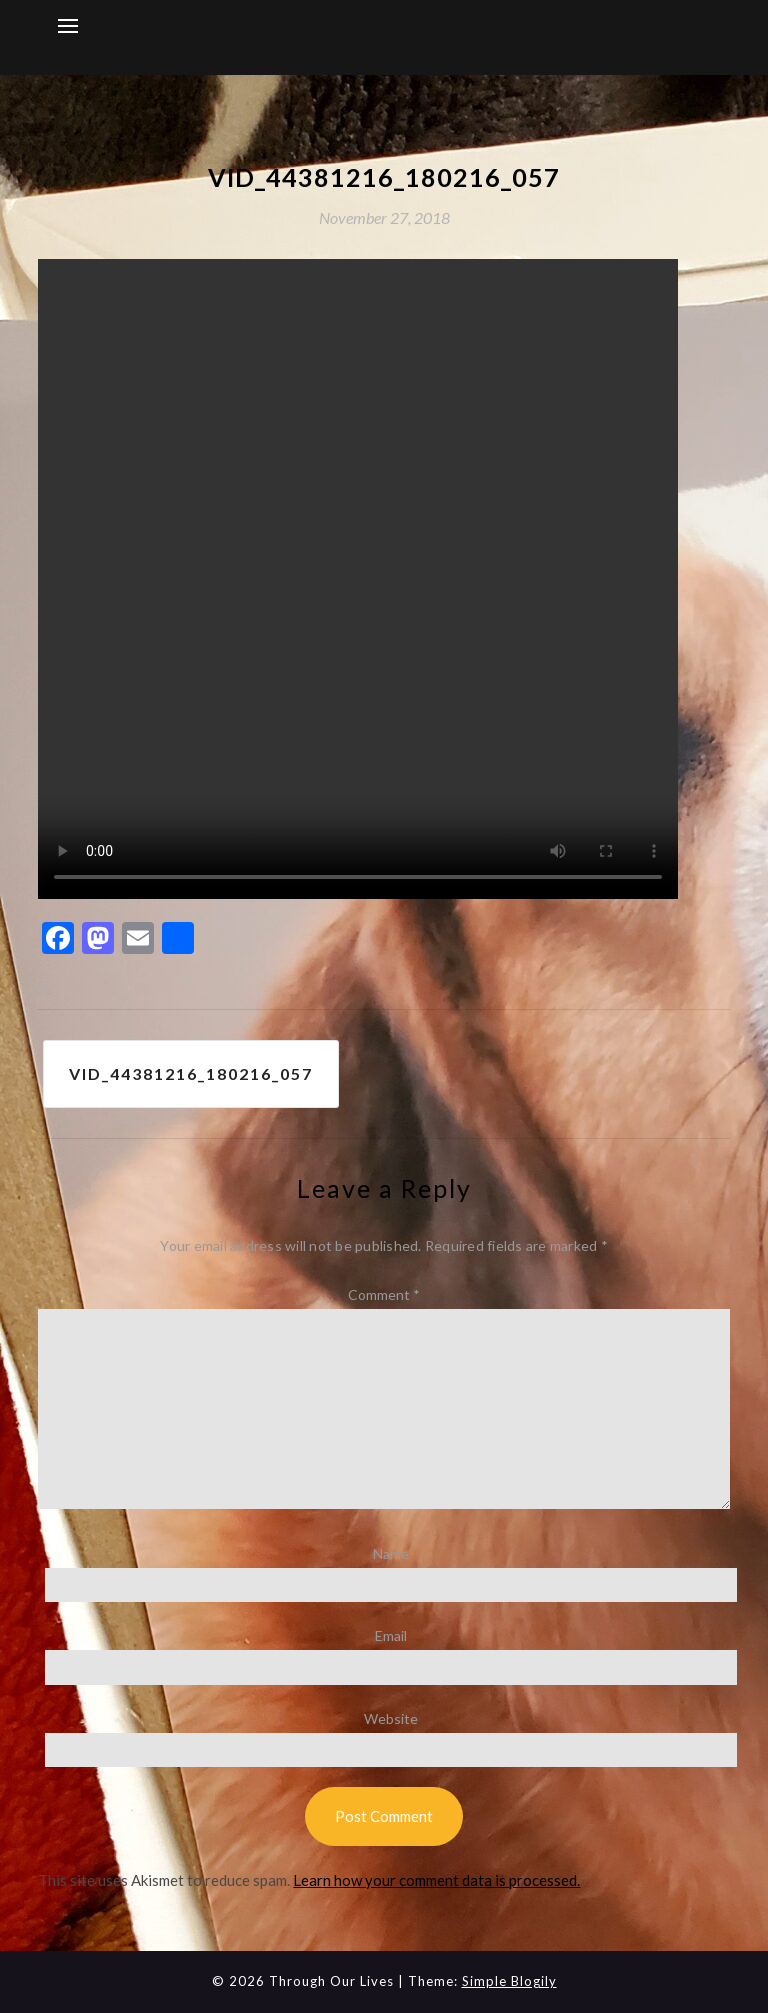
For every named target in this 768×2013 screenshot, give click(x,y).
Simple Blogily (509, 1981)
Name (391, 1553)
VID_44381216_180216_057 (191, 1073)
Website (391, 1718)
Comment (384, 1294)
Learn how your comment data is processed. (436, 1880)
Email (391, 1635)
